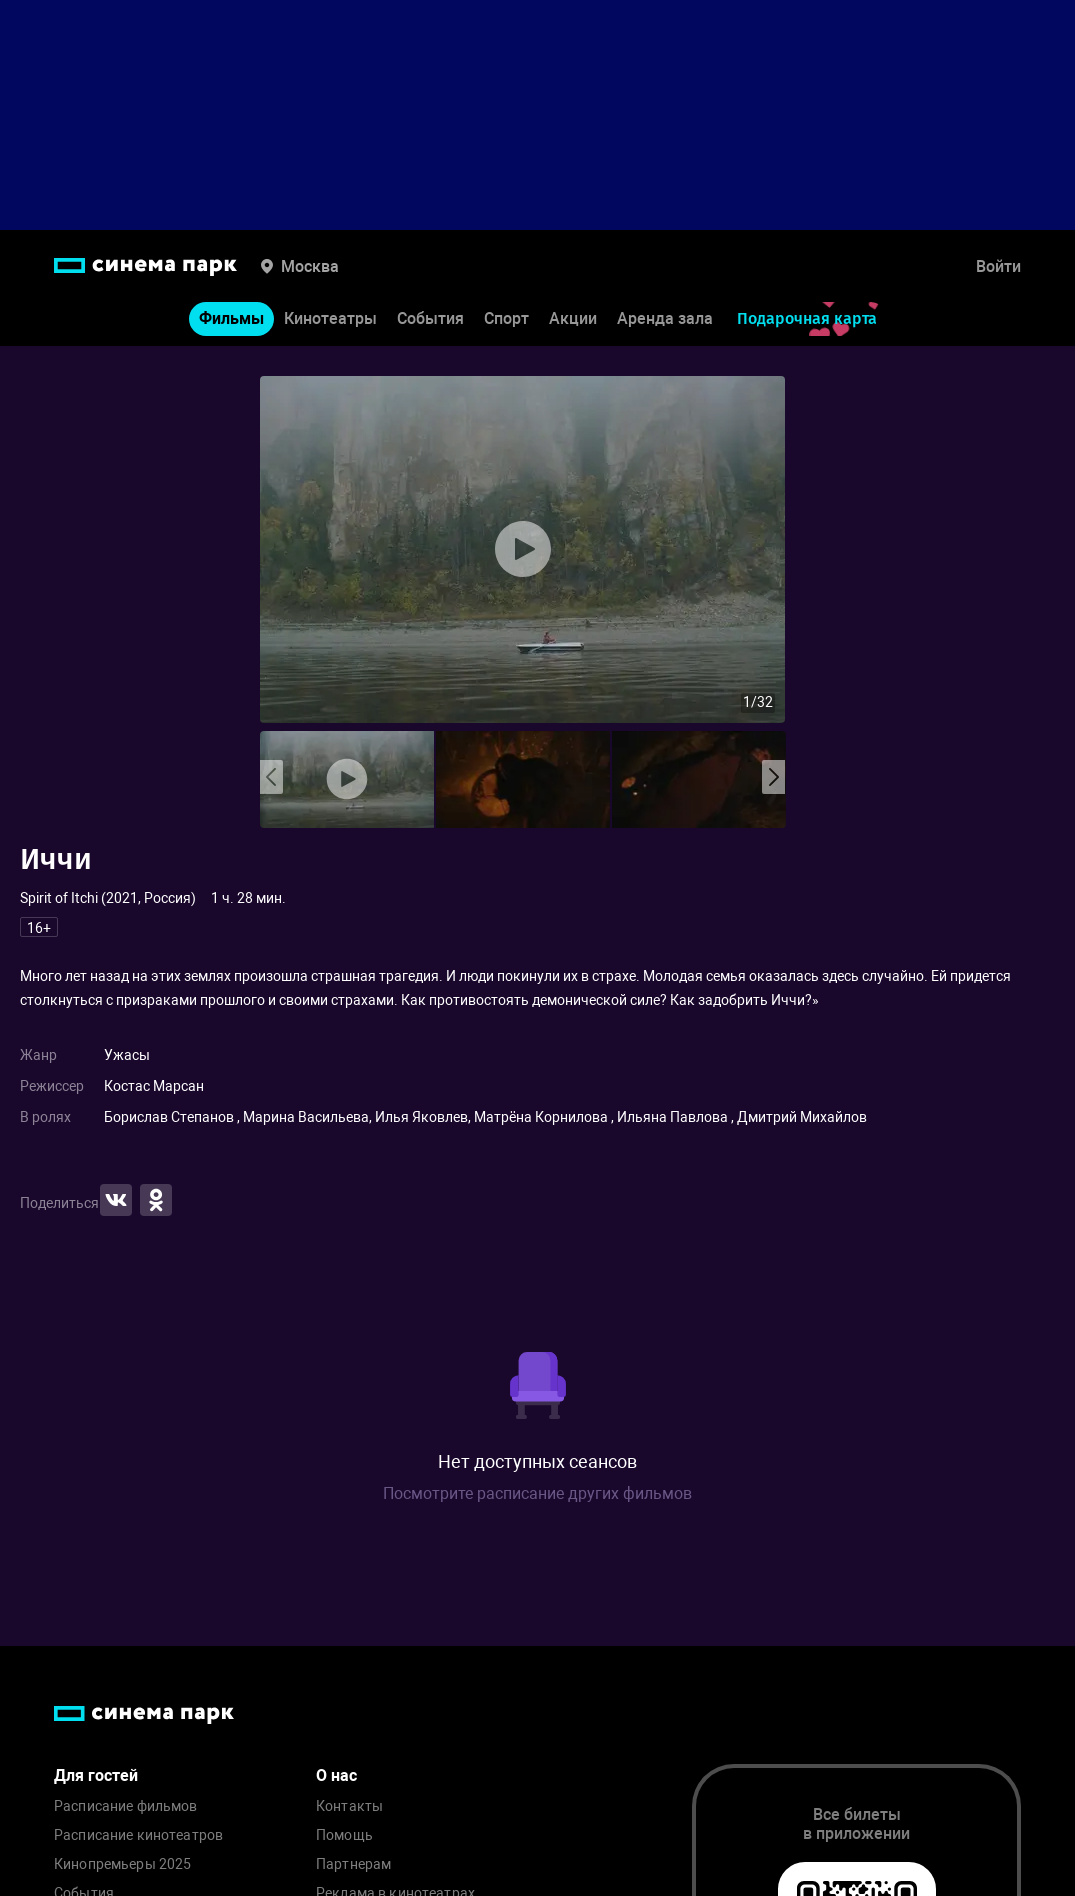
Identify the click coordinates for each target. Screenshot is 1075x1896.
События (430, 318)
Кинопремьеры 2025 (122, 1864)
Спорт (506, 318)
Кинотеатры (330, 318)
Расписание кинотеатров (138, 1835)
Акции (573, 318)
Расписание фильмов (126, 1806)
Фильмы (231, 318)
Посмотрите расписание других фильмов (537, 1493)
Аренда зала (665, 318)
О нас (336, 1775)
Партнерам (353, 1864)
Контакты (349, 1806)
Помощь (344, 1835)
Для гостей (96, 1775)
